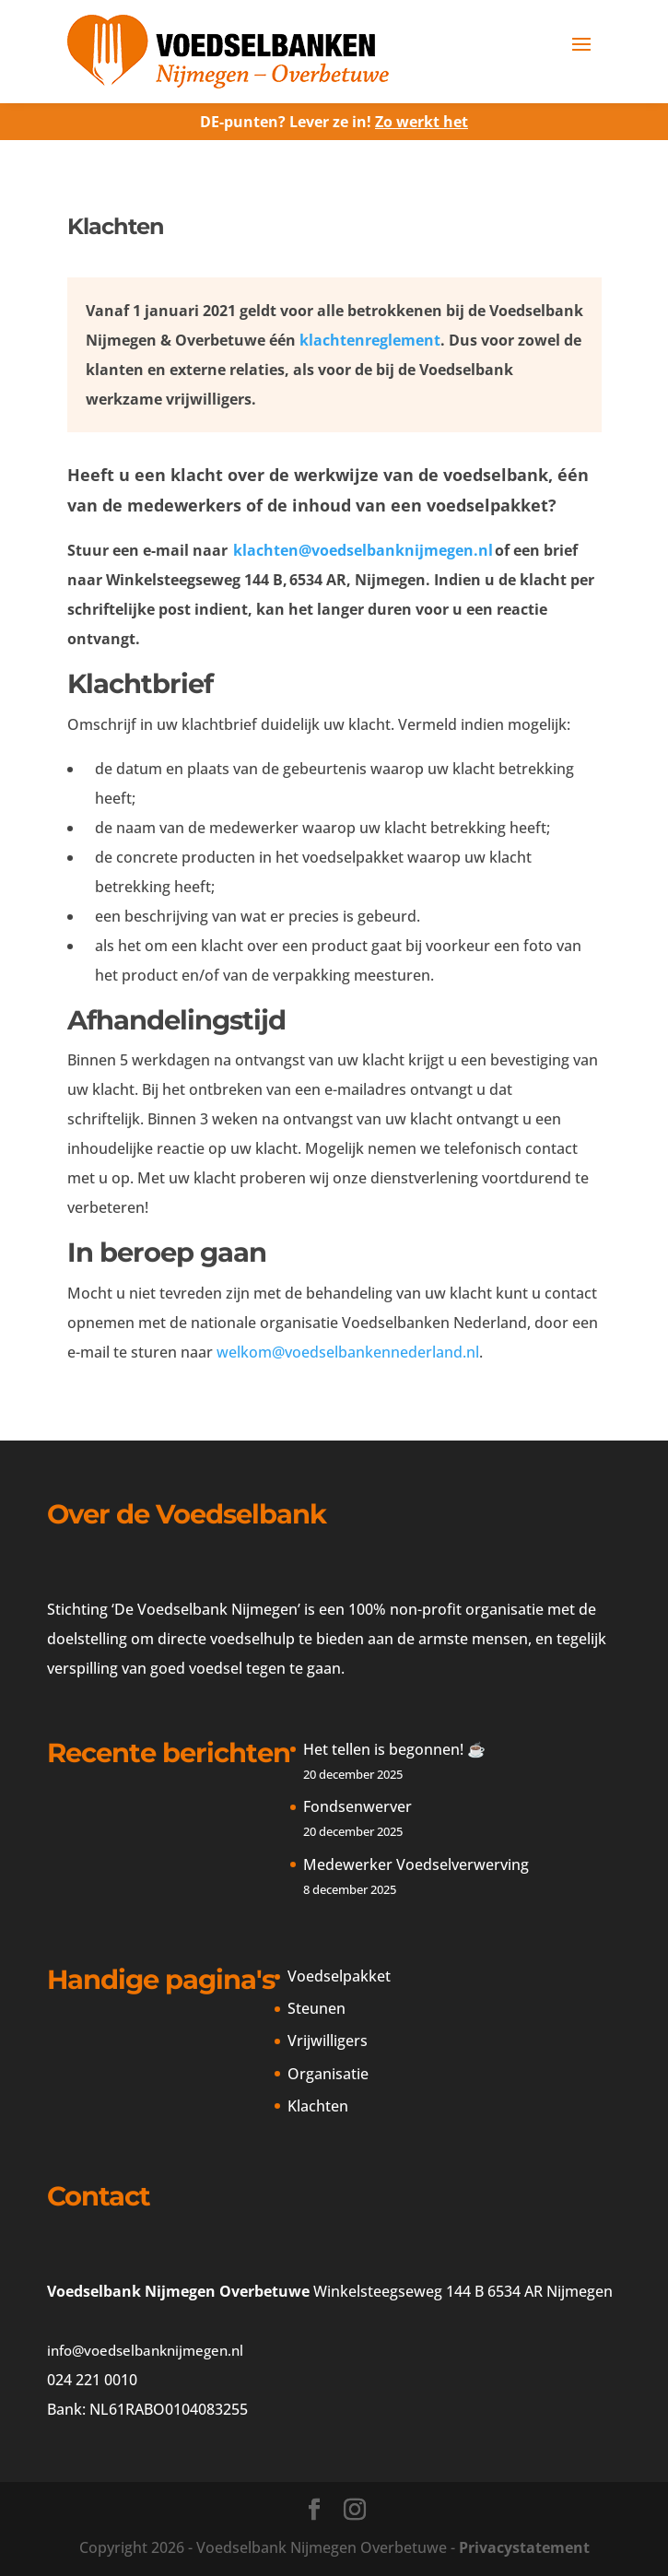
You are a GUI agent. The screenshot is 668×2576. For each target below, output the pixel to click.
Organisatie (328, 2074)
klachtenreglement (369, 340)
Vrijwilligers (327, 2040)
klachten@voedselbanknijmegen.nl (363, 550)
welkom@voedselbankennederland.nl (348, 1352)
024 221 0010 (92, 2380)
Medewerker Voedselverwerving (416, 1864)
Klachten (317, 2106)
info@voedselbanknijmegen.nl (145, 2350)
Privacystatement (524, 2547)
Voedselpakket (339, 1976)
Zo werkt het (421, 122)
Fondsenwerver (361, 1806)
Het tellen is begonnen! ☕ (394, 1749)
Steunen (316, 2008)
